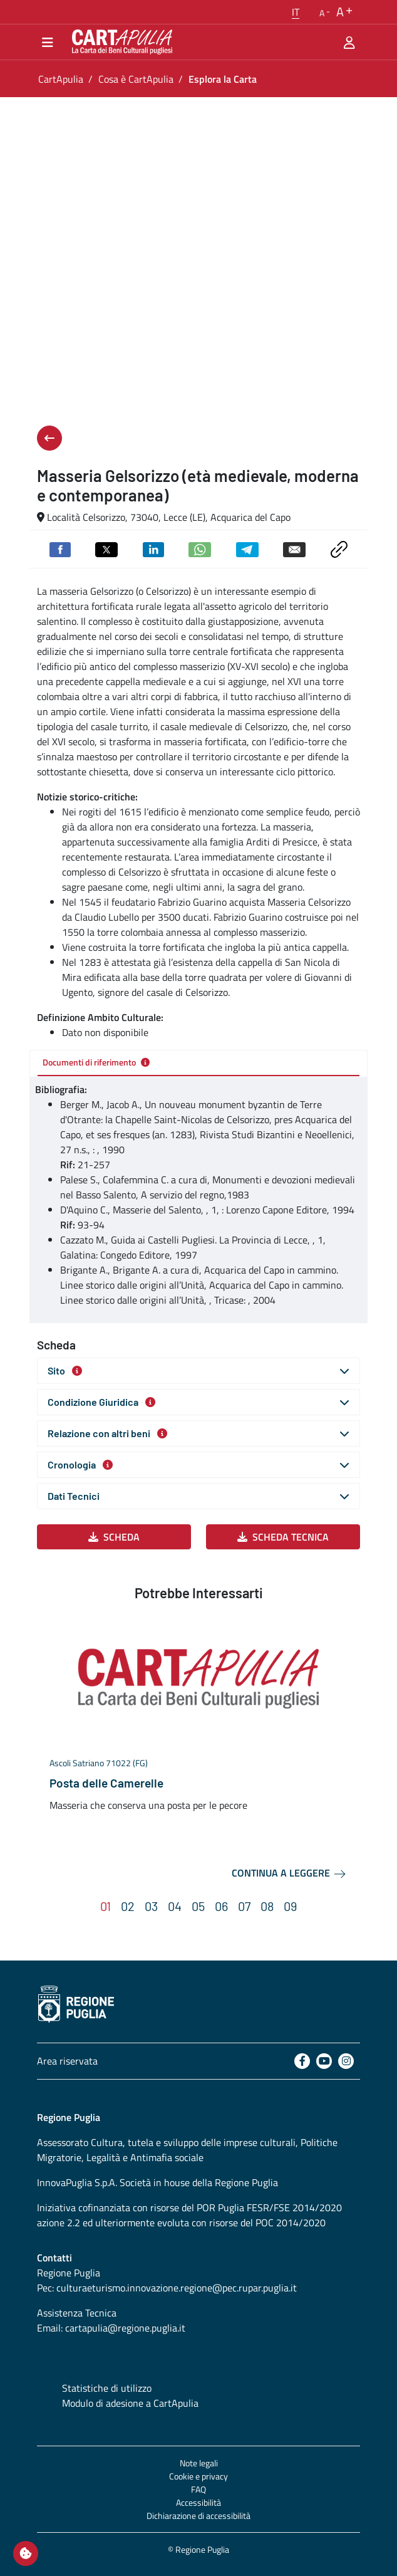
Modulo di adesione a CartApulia (130, 2403)
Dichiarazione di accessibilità (198, 2515)
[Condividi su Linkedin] (153, 548)
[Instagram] (346, 2061)
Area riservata (67, 2060)
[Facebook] (302, 2061)
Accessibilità (198, 2502)
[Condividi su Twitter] (106, 548)
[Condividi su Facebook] (60, 548)
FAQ (198, 2489)
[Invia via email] (294, 548)
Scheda (114, 1536)
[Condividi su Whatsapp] (199, 548)
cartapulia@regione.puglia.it (125, 2327)
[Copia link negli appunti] (339, 547)
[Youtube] (324, 2061)
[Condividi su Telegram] (247, 548)
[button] (295, 11)
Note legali (199, 2462)
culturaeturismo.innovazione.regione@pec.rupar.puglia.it (176, 2287)
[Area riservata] (349, 42)
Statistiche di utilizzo (107, 2387)
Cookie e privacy (198, 2476)
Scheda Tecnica (283, 1536)
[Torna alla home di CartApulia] (119, 42)
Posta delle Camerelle (106, 1783)
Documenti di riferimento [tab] (96, 1062)
